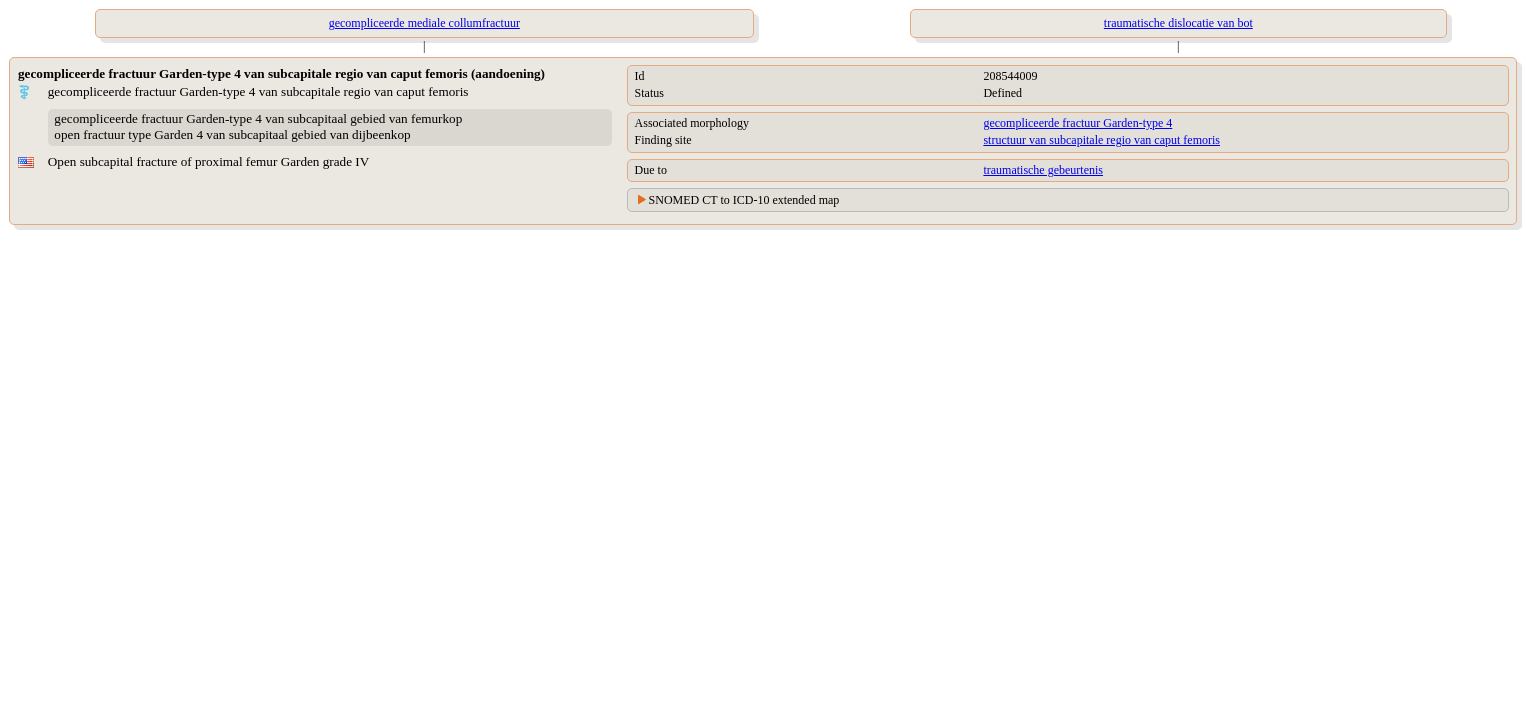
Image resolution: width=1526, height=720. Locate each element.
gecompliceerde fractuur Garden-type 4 (1077, 123)
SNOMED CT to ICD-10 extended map (744, 200)
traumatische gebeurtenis (1043, 170)
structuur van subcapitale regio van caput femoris (1101, 140)
